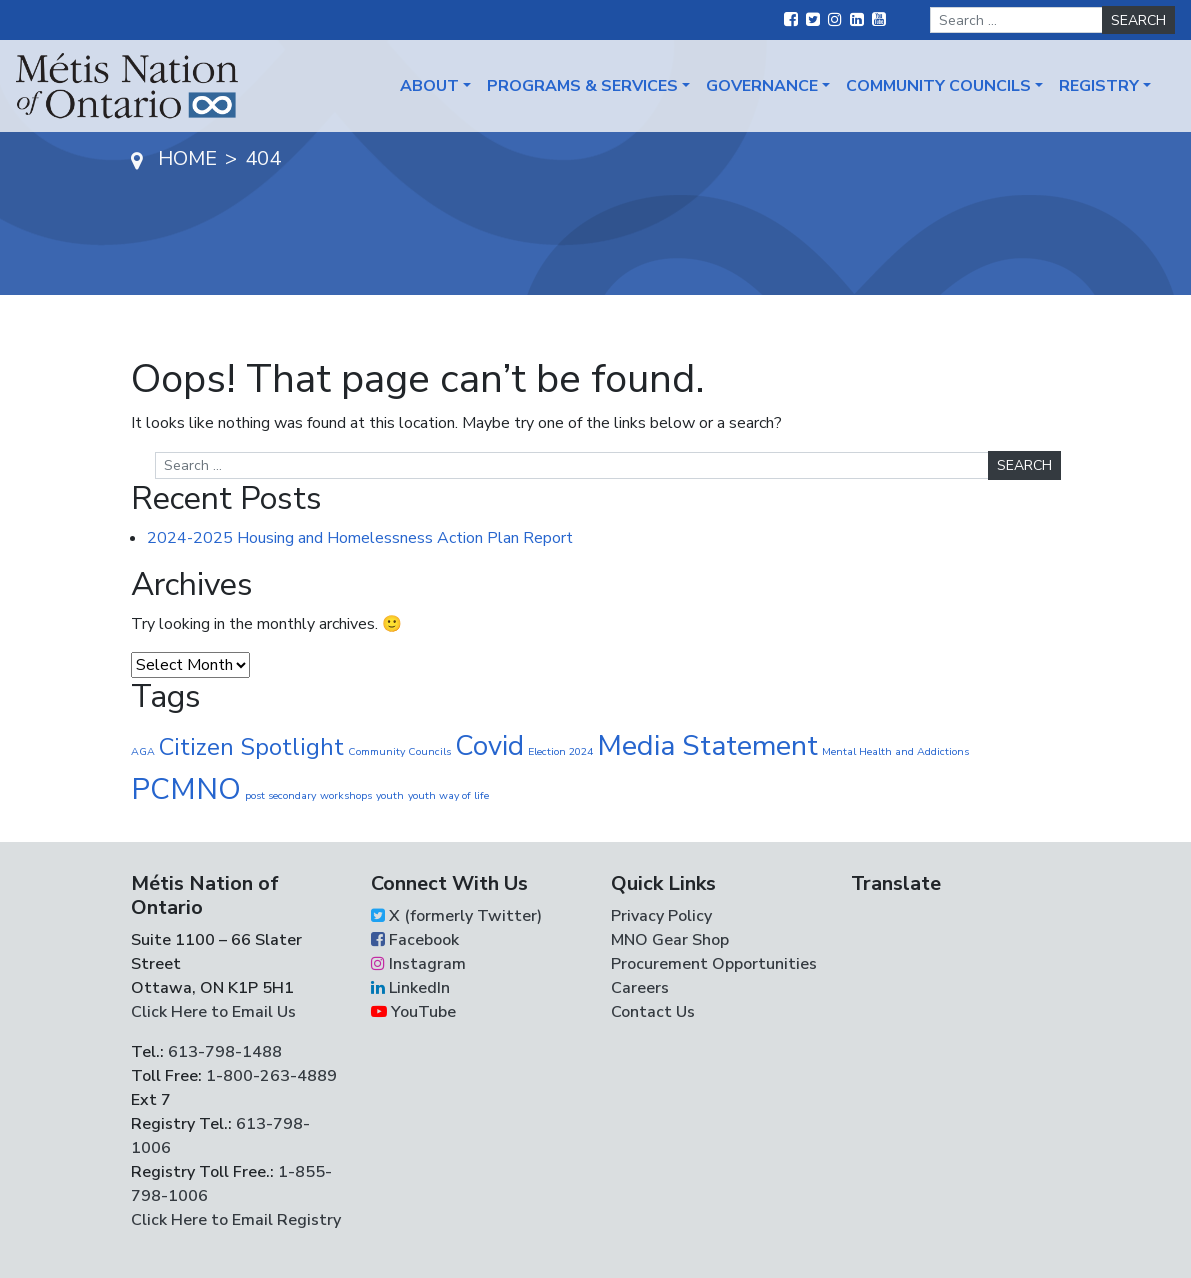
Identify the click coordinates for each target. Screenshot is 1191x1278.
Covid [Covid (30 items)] (489, 746)
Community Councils (938, 86)
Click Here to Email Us (213, 1012)
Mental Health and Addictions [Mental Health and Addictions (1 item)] (895, 751)
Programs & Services (582, 86)
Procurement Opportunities (714, 964)
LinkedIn (410, 988)
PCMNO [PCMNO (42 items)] (186, 789)
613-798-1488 (225, 1052)
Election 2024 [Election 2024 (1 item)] (560, 751)
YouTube (413, 1012)
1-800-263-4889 (271, 1076)
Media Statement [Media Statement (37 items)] (707, 745)
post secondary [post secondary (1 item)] (280, 795)
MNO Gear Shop (670, 940)
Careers (640, 988)
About (429, 86)
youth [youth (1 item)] (390, 795)
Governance (762, 86)
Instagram (418, 964)
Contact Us (653, 1012)
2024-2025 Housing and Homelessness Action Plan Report (360, 538)
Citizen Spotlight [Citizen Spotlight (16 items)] (251, 747)
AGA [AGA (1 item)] (143, 751)
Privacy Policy (661, 916)
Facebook (415, 940)
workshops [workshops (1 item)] (346, 795)
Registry (1099, 86)
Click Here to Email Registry (236, 1220)
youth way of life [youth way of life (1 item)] (448, 795)
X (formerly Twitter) (456, 916)
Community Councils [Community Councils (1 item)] (399, 751)
